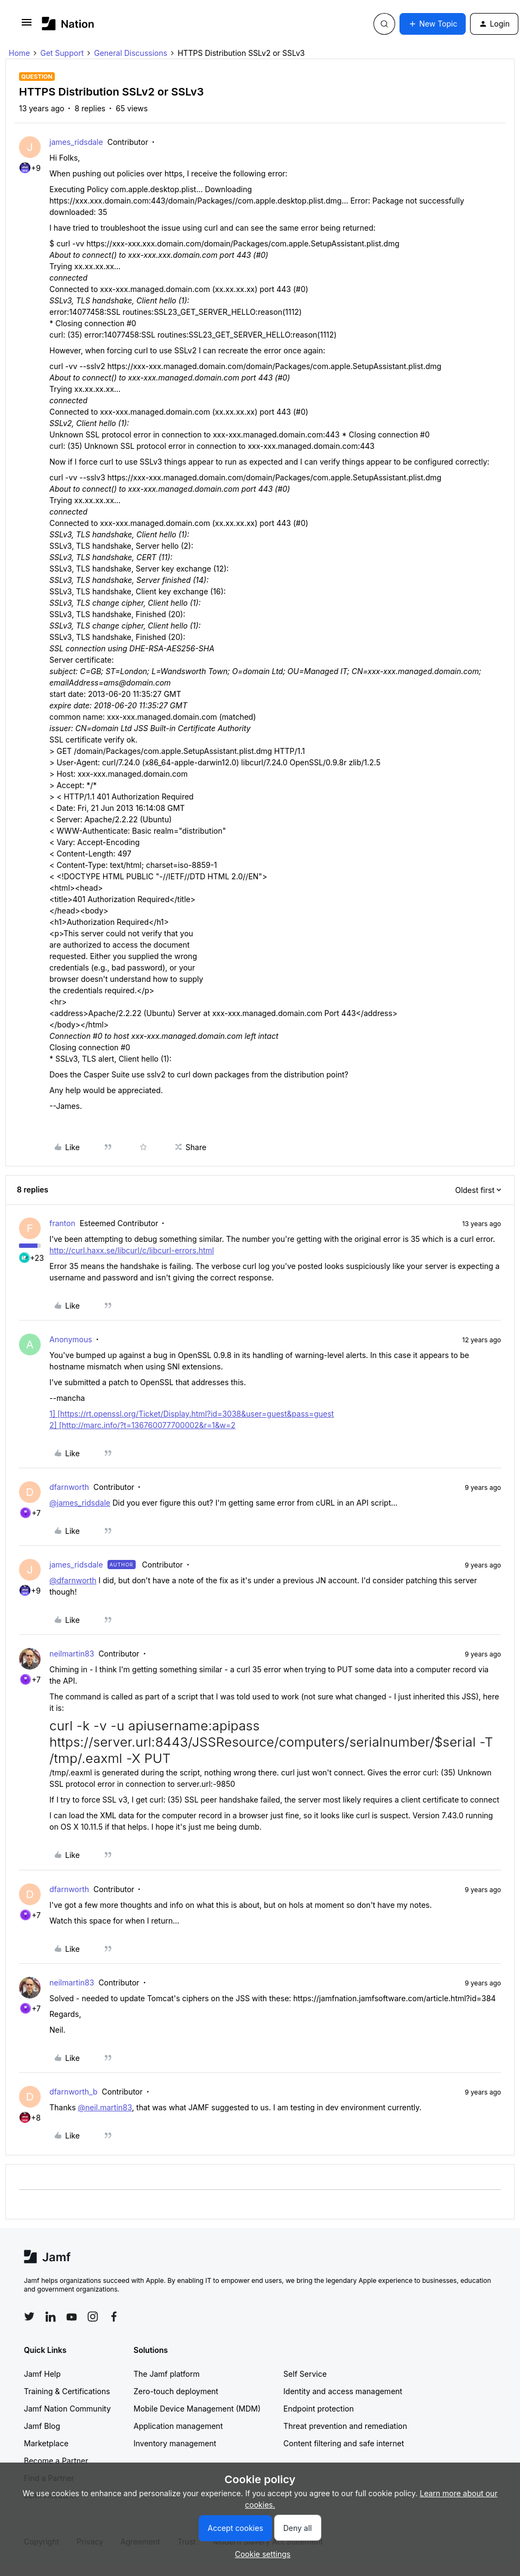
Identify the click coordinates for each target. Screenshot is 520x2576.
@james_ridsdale (79, 1502)
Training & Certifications (67, 2391)
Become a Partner (56, 2460)
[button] (26, 25)
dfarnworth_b (73, 2091)
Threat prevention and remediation (345, 2426)
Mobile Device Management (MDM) (197, 2408)
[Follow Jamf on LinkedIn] (50, 2316)
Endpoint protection (318, 2408)
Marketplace (46, 2443)
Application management (178, 2426)
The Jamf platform (167, 2373)
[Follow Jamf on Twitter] (29, 2316)
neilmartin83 (71, 1653)
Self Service (305, 2373)
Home (19, 53)
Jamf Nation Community (67, 2408)
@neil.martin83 (105, 2107)
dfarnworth (69, 1487)
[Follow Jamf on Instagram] (92, 2316)
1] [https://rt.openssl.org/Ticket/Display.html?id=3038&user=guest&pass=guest (191, 1413)
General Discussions (130, 53)
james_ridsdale (76, 142)
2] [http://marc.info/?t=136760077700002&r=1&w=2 (142, 1425)
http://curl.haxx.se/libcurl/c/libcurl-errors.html (131, 1250)
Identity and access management (342, 2391)
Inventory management (175, 2443)
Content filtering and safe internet (343, 2443)
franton (62, 1223)
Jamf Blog (42, 2426)
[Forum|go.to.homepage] (68, 23)
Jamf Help (42, 2373)
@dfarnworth (73, 1580)
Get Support (62, 53)
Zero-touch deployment (176, 2391)
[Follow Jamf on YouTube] (71, 2316)
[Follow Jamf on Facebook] (114, 2316)
